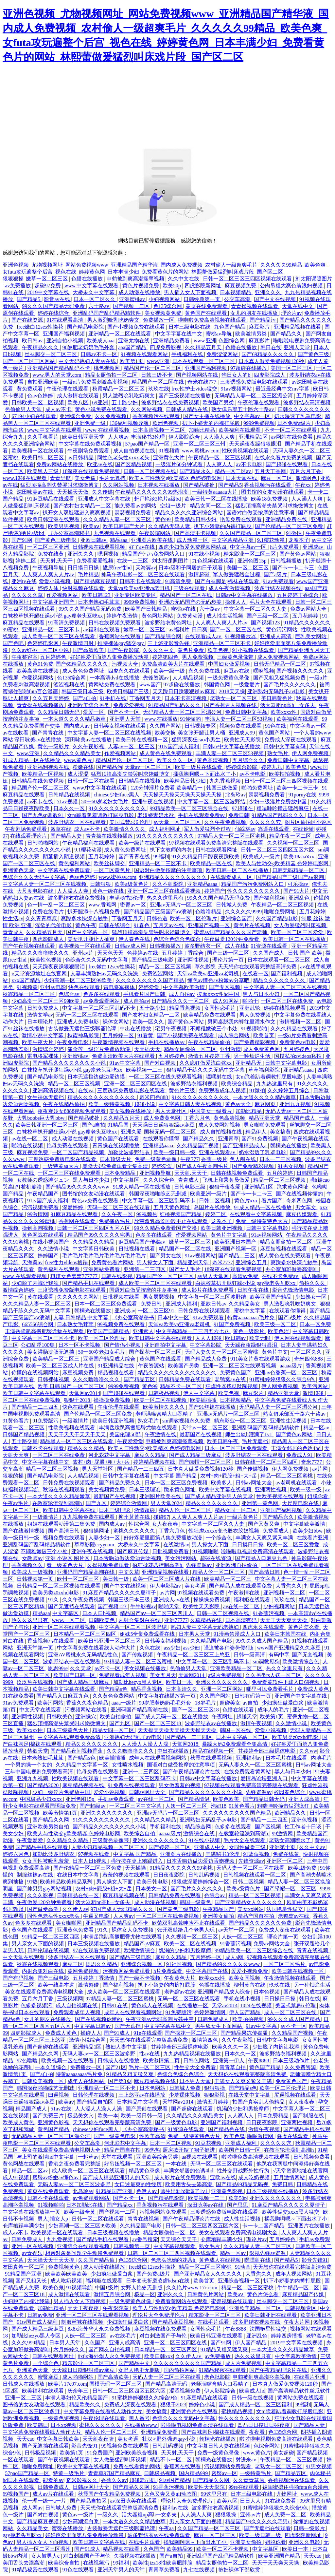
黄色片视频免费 (141, 285)
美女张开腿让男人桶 (202, 732)
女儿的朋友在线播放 (254, 313)
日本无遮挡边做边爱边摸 (96, 1076)
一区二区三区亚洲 (48, 547)
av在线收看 (16, 732)
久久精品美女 (245, 1304)
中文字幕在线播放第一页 (167, 1696)
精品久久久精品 (86, 1448)
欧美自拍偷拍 (116, 1716)
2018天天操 (232, 691)
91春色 (142, 925)
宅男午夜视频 (171, 1028)
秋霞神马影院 (83, 1035)
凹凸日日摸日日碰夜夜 (264, 2425)
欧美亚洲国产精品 (271, 1297)
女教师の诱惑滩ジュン (43, 1180)
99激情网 (37, 1214)
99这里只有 (214, 2494)
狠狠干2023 (173, 2404)
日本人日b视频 (99, 1613)
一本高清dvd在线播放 (115, 677)
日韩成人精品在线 (187, 409)
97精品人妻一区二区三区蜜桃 (232, 836)
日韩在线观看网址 (216, 849)
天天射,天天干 (57, 560)
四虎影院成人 (270, 375)
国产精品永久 (196, 471)
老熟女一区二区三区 (234, 698)
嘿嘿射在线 (219, 1076)
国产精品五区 (140, 1379)
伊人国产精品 (245, 2012)
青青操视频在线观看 (255, 306)
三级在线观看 (189, 588)
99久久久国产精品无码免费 (54, 306)
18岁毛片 (206, 1703)
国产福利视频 (270, 898)
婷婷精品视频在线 (154, 1462)
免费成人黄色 (313, 1689)
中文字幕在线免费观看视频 (91, 444)
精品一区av (316, 1427)
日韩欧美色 (102, 1620)
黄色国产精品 (265, 2067)
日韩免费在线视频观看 (205, 1310)
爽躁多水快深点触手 (85, 918)
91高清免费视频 (67, 622)
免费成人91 (300, 1455)
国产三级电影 (54, 1978)
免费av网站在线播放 (60, 464)
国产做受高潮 (43, 1909)
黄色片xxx (246, 1200)
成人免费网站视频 (219, 1125)
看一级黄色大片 (65, 1565)
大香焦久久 (288, 1586)
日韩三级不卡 (157, 375)
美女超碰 (283, 2452)
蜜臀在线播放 (68, 2528)
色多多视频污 (37, 2005)
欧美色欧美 (226, 1799)
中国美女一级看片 (211, 1111)
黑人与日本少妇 (262, 994)
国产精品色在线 (227, 2129)
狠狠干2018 (77, 1400)
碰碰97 (161, 1517)
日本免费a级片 (294, 423)
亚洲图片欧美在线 (152, 540)
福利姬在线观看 (253, 1599)
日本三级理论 (145, 1489)
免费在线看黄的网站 (137, 2466)
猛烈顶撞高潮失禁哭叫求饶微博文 (60, 485)
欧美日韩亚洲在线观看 (54, 519)
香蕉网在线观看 (78, 1221)
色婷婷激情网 (210, 2012)
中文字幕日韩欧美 (94, 1248)
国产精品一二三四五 (35, 1407)
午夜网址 (223, 1716)
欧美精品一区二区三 (56, 1359)
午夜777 (189, 1159)
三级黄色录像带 (236, 657)
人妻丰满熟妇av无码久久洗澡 (104, 973)
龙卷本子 (298, 540)
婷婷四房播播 (287, 2335)
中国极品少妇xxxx (41, 1799)
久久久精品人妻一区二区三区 (117, 519)
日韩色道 (157, 918)
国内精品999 (194, 2473)
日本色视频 (267, 1991)
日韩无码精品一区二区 (280, 664)
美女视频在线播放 (130, 1111)
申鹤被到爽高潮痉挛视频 (136, 278)
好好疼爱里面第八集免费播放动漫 (110, 657)
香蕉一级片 (214, 1159)
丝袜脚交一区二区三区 (51, 354)
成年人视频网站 (294, 2274)
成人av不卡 (58, 409)
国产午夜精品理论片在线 (192, 1771)
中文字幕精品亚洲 (233, 540)
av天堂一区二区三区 (178, 822)
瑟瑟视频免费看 (133, 512)
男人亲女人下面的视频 (38, 1943)
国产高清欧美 (89, 650)
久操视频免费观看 (108, 1565)
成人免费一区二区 (286, 2514)
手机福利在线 (187, 354)
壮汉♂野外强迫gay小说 (169, 2439)
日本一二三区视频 (281, 1159)
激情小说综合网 (88, 2040)
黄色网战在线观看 (43, 1235)
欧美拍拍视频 (285, 774)
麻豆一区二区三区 (215, 2535)
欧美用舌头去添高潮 (189, 2184)
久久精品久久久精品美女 (72, 753)
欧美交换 (165, 732)
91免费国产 (100, 2452)
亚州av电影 (53, 987)
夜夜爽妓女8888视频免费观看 (72, 1111)
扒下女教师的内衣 (171, 849)
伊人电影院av (166, 1586)
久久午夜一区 (117, 1214)
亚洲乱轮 (250, 1008)
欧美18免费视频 (270, 499)
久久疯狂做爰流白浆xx (206, 1063)
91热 (32, 1881)
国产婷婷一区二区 (170, 1847)
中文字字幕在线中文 (179, 333)
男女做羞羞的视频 (180, 1785)
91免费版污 (46, 1420)
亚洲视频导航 (155, 1173)
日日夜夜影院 (169, 1875)
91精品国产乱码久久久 (175, 705)
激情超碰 (199, 574)
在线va (86, 1090)
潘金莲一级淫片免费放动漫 (99, 1049)
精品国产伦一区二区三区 (153, 368)
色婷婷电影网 (43, 643)
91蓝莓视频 (257, 1854)
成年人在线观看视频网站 (158, 1758)
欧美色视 (218, 650)
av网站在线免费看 (292, 437)
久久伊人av (75, 1909)
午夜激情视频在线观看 (119, 1042)
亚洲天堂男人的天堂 (121, 2569)
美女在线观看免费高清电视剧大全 (45, 1991)
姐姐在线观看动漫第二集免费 (62, 1524)
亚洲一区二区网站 (222, 1689)
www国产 (150, 684)
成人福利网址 (165, 829)
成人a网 (234, 1957)
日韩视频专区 (201, 726)
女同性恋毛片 (220, 1008)
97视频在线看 (94, 1854)
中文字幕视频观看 (175, 2246)
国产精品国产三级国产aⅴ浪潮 (290, 877)
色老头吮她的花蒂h (174, 2260)
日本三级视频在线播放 (94, 1943)
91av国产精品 (174, 2480)
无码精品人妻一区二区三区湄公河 (254, 395)
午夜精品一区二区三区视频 (220, 457)
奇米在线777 (202, 382)
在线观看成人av (203, 636)
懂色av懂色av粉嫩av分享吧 (219, 980)
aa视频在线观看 (200, 2157)
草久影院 (205, 966)
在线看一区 (255, 973)
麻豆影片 (260, 327)
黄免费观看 (30, 388)
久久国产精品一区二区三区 (252, 533)
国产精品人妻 (66, 836)
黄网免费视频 (83, 1971)
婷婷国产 (214, 891)
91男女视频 (291, 1166)
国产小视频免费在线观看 (136, 327)
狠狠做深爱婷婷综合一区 (200, 1881)
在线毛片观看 (214, 2322)
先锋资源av (156, 677)
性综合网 (139, 1524)
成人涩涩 (77, 774)
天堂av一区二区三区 (149, 767)
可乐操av (298, 884)
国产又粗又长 (31, 2280)
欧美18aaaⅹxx (299, 856)
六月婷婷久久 (69, 2349)
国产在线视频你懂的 (300, 1193)
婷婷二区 (26, 560)
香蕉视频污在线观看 (156, 416)
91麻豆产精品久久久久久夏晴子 (120, 1592)
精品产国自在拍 (256, 1916)
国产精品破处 (199, 485)
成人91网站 (226, 1001)
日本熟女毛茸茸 (76, 1324)
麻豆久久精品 (150, 1455)
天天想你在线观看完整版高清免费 (258, 966)
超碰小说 (145, 1104)
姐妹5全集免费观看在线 (148, 1634)
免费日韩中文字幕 (246, 712)
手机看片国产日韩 (145, 994)
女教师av (32, 1558)
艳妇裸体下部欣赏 (239, 2569)
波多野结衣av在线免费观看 (159, 2535)
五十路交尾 (24, 1441)
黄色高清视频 (213, 760)
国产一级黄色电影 (176, 2122)
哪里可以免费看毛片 (270, 1689)
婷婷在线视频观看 (285, 1008)
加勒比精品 (202, 430)
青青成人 (13, 932)
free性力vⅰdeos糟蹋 (67, 1262)
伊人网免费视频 (311, 753)
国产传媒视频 (253, 1469)
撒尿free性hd (118, 567)
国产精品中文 (134, 2363)
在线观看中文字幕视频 (256, 1214)
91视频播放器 (241, 636)
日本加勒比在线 (85, 2205)
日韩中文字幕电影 (286, 1063)
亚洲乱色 (300, 898)
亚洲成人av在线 (172, 1599)
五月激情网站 (289, 2177)
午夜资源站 (152, 1365)
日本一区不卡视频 (79, 1345)
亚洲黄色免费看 (76, 1930)
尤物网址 (287, 2494)
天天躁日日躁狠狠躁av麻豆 (184, 691)
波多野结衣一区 (203, 946)
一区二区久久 (306, 1352)
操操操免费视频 (113, 1400)
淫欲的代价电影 (54, 925)
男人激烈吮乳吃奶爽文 (114, 320)
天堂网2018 (186, 1744)
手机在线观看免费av (202, 815)
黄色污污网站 (282, 629)
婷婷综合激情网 (129, 1503)
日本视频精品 (236, 292)
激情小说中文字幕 (43, 1035)
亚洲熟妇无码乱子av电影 (276, 691)
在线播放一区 (193, 2005)
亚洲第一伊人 (229, 2060)
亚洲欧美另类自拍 (48, 1826)
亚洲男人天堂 (125, 719)
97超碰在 (243, 808)
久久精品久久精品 (94, 1242)
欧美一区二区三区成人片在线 (60, 1365)
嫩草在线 (60, 829)
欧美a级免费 (303, 1868)
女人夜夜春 (165, 1524)
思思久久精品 (102, 1964)
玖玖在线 (158, 388)
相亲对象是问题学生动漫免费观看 (85, 2253)
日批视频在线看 (137, 1248)
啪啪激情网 (260, 2136)
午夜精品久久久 (41, 347)
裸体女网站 (116, 1021)
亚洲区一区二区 (285, 1861)
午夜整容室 (24, 657)
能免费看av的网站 (136, 505)
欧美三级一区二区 (275, 1324)
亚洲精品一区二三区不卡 (51, 629)
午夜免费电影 (73, 1042)
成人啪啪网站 (78, 2377)
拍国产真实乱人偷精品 (259, 2102)
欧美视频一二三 (145, 1070)
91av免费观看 (278, 581)
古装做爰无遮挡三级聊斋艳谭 (82, 1028)
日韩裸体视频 (54, 1379)
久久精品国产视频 (198, 1145)
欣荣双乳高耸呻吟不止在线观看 (171, 1221)
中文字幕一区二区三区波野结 (212, 801)
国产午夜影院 (124, 650)
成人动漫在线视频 (73, 1138)
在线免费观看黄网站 (248, 1771)
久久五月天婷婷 (51, 698)
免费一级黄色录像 (156, 1159)
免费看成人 (276, 1531)
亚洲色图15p (253, 560)
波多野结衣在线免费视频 (170, 402)
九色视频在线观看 (115, 533)
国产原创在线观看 (147, 2108)
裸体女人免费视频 (133, 1930)
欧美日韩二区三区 (43, 457)
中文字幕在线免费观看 (64, 870)
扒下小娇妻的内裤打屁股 (211, 423)
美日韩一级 (116, 1579)
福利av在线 (175, 2507)
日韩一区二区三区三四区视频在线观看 (248, 278)
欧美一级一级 (169, 671)
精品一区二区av (233, 471)
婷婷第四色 (166, 657)
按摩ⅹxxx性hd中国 (218, 994)
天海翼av (145, 567)
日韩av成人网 (131, 946)
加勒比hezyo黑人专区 (138, 1682)
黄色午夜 (85, 925)
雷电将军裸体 (119, 987)
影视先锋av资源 (268, 2253)
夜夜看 (257, 2432)
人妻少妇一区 (104, 1537)
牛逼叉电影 (97, 1916)
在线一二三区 (133, 560)
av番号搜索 (145, 2239)
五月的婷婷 (280, 1173)
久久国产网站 (166, 726)
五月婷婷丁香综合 (298, 595)
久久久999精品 (29, 2342)
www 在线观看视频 (108, 430)
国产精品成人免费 (206, 1359)
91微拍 (294, 533)
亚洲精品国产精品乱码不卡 (59, 368)
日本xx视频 (63, 2425)
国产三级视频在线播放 (185, 395)
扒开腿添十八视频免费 (94, 911)
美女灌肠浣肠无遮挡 (51, 1352)
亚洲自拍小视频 (65, 340)
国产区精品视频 (134, 464)
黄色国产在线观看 (206, 313)
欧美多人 (222, 1482)
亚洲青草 (228, 1138)
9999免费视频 (259, 423)
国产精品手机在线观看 (89, 1283)
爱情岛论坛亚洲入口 (264, 1778)
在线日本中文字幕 (78, 1875)
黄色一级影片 (54, 746)
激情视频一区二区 (301, 1021)
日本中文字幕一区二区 (243, 1737)
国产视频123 (266, 622)
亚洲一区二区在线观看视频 (64, 1627)
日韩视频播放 (286, 560)
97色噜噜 (28, 2060)
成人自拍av (182, 994)
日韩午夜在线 (253, 1290)
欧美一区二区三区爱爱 (298, 932)
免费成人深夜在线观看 (291, 739)
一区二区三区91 (157, 1310)
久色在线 (150, 1648)
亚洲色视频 (305, 1819)
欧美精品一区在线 (211, 863)
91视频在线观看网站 (145, 354)
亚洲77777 (176, 1620)
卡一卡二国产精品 (264, 2225)
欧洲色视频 (166, 423)
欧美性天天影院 (243, 739)
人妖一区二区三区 (186, 1806)
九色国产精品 (230, 327)
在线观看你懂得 (162, 1138)
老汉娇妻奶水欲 (156, 815)
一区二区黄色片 (113, 870)
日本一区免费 (315, 1324)
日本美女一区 (151, 1888)
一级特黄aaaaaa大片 (215, 492)
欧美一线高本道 (57, 1985)
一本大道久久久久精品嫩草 (75, 719)
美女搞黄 (280, 1132)
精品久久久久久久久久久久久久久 (178, 1372)
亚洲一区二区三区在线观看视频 (164, 891)
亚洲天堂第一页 (36, 1648)
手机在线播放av (167, 1042)
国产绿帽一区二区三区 (205, 1462)
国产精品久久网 (51, 1819)
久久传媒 (102, 492)
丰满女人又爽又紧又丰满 (265, 1537)
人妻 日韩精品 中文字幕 (81, 1317)
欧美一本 (107, 2115)
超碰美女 (230, 1703)
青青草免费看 (164, 2569)
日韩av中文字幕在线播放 (245, 595)
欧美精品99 (180, 2549)
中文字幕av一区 (253, 416)
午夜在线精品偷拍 (209, 1042)
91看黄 (145, 1035)
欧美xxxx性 (284, 712)
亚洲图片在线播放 (181, 1854)
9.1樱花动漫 (271, 540)
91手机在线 (113, 698)
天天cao (25, 2439)
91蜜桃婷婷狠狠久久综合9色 (282, 1379)
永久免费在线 (204, 671)
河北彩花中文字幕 (110, 1455)
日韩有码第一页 (253, 1696)
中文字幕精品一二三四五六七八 (193, 1331)
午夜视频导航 (48, 567)
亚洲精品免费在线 (287, 519)
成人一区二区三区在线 (291, 2012)
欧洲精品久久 (290, 1813)
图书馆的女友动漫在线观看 (273, 492)
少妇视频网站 (165, 299)
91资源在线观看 (270, 946)
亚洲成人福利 (182, 1304)
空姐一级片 (173, 505)
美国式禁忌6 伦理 (130, 822)
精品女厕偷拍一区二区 (112, 375)
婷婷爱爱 (149, 987)
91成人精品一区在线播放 (32, 760)
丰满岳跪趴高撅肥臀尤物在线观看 (45, 1331)
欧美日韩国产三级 (128, 691)
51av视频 (68, 801)
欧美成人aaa (101, 340)
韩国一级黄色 (196, 1902)
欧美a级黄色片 (132, 884)
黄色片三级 (182, 1090)
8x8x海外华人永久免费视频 (99, 2329)
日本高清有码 (241, 1620)
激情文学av (40, 1015)
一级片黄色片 (243, 1517)
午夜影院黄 (116, 2308)
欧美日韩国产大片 (124, 526)
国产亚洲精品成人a (245, 1145)
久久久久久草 (27, 595)
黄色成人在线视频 (152, 2005)
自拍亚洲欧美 (43, 382)
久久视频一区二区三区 (294, 843)
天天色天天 (111, 953)
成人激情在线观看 (78, 395)
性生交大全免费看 (195, 2067)
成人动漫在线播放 (140, 292)
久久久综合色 (159, 1180)
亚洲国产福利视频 (64, 333)
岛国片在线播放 (213, 1207)
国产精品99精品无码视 (243, 2184)
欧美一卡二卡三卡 (298, 788)
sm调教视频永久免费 (187, 1420)
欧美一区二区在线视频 (161, 1400)
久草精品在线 (206, 1620)
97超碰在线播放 (249, 368)
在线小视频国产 (51, 1242)
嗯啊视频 (108, 554)
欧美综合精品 (237, 1083)
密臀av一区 (133, 904)
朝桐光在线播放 (289, 1145)
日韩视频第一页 (36, 1579)
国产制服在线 (308, 2115)
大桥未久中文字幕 (94, 292)
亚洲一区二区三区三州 (200, 444)
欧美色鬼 (297, 767)
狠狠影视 (215, 2095)
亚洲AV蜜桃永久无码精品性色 (83, 1654)
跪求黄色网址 (293, 1187)
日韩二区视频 (215, 1200)
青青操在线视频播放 (41, 705)
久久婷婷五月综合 (289, 1090)
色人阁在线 (243, 1159)
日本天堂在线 (242, 478)
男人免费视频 (198, 657)
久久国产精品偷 (97, 2260)
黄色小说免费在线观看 (102, 409)
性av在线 (150, 2053)
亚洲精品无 (249, 1063)
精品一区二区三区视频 (165, 966)
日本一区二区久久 (95, 299)
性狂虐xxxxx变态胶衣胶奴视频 (224, 1531)
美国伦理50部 (125, 1434)
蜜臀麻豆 (49, 2377)
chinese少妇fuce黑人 (117, 794)
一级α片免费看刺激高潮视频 (95, 382)
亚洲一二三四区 (141, 1771)
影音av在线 (57, 299)
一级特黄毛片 (256, 2473)
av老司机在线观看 (296, 1482)
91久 (54, 1599)
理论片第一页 (228, 960)
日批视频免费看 (171, 1551)
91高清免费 (178, 581)
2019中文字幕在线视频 (297, 2342)
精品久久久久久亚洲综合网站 (189, 512)
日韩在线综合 (115, 925)
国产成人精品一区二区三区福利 (256, 2404)
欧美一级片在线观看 (199, 767)
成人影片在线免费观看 (208, 1290)
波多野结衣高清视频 (306, 402)
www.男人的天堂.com (57, 375)
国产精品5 (29, 299)
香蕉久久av (114, 2480)
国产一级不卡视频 (140, 1978)
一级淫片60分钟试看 (179, 464)
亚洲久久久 (268, 292)
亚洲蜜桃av (132, 299)
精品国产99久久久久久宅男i (100, 1235)
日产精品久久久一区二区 (180, 1001)
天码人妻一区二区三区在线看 (251, 1868)
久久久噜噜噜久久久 (97, 1379)
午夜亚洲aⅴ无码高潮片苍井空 (160, 2019)
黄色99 (163, 519)
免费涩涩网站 (222, 354)
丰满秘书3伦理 (148, 437)
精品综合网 (198, 1826)
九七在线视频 (199, 2569)
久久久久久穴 (266, 822)
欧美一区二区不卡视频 (223, 2549)
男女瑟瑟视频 (159, 1297)
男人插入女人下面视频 (191, 292)
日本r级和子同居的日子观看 (191, 567)
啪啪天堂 (169, 1606)
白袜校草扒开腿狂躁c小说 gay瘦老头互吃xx (53, 616)
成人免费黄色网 (262, 1049)
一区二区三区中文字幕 (136, 1806)
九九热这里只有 (275, 1083)
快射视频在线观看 (83, 588)
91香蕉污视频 (269, 1613)
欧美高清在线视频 (38, 671)
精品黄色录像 (145, 2170)
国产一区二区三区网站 (29, 361)
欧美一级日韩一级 (175, 1152)
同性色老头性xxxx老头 (124, 457)
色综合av (69, 994)
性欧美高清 (152, 2136)
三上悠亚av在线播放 (142, 2095)
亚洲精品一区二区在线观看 (120, 333)
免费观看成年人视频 (223, 1090)
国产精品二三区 (237, 1255)
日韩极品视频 (164, 1393)
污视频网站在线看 (86, 1709)
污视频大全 (125, 664)
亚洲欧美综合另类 (89, 705)
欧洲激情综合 (140, 1950)
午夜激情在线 (161, 1434)
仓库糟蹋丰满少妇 (24, 2225)
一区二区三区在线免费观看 (70, 1173)
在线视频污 (97, 2563)
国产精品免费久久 (120, 1482)
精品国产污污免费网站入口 (154, 554)
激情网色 (307, 478)
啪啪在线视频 (27, 1145)
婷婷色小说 (202, 2404)
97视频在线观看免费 (201, 1592)
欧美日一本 (179, 1682)
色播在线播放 (87, 278)
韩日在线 (270, 347)
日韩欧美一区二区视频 (38, 402)
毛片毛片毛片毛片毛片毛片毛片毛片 (104, 1255)
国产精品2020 (43, 1785)
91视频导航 (79, 2287)
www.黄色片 (78, 760)
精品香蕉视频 (185, 1008)
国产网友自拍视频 (110, 2349)
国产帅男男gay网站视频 (45, 1888)
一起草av (88, 2157)
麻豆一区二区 (277, 478)
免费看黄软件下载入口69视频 (286, 1682)
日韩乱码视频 (204, 1875)
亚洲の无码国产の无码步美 (191, 602)
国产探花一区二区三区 (156, 1352)
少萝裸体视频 (185, 2095)
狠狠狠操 (13, 278)
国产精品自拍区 (96, 2102)
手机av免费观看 (116, 1799)
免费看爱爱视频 (96, 560)
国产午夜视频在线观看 (29, 946)
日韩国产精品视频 (24, 1434)
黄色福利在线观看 (59, 1269)
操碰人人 (236, 602)
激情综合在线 (199, 1833)
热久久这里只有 (166, 898)
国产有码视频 (19, 1978)
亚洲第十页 (283, 1847)
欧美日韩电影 (152, 1881)
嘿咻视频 (263, 671)
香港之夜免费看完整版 (75, 2163)
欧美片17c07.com (67, 2384)
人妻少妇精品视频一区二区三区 (108, 1847)
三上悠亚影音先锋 (169, 643)
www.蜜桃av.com (201, 450)
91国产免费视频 (233, 1324)
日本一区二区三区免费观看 (106, 1304)
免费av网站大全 (309, 609)
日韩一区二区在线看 (91, 781)
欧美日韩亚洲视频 (222, 1228)
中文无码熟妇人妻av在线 (88, 361)
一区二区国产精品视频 (78, 1152)
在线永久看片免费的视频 (284, 457)
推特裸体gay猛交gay (121, 643)
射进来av (246, 2459)
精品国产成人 (300, 1118)
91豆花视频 (209, 2143)
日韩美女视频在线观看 (120, 726)
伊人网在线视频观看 (298, 1338)
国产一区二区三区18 (196, 1709)
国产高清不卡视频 (195, 533)
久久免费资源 (301, 2067)
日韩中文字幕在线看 (127, 1476)
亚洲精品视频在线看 (298, 327)
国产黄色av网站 (298, 554)
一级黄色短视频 (62, 2418)
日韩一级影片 (309, 2528)
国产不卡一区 (124, 712)
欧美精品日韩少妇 (196, 519)
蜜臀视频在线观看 (232, 2301)
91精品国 (119, 1125)
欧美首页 (264, 1035)
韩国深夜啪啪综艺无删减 (158, 1193)
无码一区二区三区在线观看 (88, 1015)
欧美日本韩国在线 (286, 1634)
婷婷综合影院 (242, 767)
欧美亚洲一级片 (209, 1193)
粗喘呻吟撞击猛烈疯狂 (283, 808)
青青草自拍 (233, 2067)
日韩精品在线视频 (140, 781)
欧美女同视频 (245, 1978)
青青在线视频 (313, 1950)
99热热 (152, 2150)
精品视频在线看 (116, 1372)
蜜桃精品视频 (237, 2411)
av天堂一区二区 (237, 1930)
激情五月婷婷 (213, 2102)
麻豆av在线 (237, 671)
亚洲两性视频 (193, 960)
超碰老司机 (143, 2480)
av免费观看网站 (102, 1001)
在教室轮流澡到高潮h (57, 1503)
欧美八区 (78, 402)
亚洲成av (314, 547)
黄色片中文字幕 (230, 1235)
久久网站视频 (147, 409)
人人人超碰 (209, 1338)
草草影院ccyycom (94, 1544)
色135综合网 (168, 306)
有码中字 (279, 1654)
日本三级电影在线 (190, 327)
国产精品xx (120, 2205)
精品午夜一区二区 (290, 836)
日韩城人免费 (232, 904)
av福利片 (179, 629)
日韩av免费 (40, 2315)
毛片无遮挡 (113, 478)
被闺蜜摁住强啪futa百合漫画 (295, 2487)
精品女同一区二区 (211, 505)
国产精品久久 (286, 333)
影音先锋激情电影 (293, 1290)
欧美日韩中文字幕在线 (70, 1510)
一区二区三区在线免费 (287, 1001)
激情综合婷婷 (48, 1049)
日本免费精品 (120, 1173)
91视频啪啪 (254, 1028)
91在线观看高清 (65, 320)
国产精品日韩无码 (264, 1799)
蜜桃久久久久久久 (134, 1531)
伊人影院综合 (184, 437)
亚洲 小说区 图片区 (68, 1558)
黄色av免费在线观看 (96, 1200)
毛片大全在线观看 (271, 602)
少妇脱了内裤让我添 (35, 1283)
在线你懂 (303, 829)
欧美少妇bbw (308, 1531)
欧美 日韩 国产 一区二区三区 (72, 1386)
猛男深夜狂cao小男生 (196, 739)
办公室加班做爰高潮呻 (292, 1269)
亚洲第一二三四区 (145, 1269)
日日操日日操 (280, 1998)
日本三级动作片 (292, 2060)
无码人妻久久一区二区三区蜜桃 (222, 1352)
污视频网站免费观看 (127, 1971)
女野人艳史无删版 (142, 2287)
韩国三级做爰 (222, 788)
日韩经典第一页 (202, 299)
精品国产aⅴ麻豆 (143, 1943)
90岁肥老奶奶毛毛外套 (89, 347)
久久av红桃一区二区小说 (40, 650)
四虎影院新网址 (203, 285)
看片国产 (272, 1200)
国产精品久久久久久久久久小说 (69, 1063)
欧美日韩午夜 (223, 1441)
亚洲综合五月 (252, 1262)
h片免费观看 (285, 547)
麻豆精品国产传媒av (142, 1242)
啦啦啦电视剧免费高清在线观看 (258, 1551)
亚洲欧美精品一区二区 (237, 1668)
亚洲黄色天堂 (19, 870)
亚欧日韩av (94, 540)
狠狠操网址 (97, 1531)
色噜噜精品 (209, 911)
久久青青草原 (42, 918)
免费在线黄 (51, 554)
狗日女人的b (236, 375)
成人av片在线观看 (53, 2494)
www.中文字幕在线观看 (92, 285)
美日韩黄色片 (277, 698)
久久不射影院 (168, 884)
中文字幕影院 (206, 1345)
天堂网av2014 (84, 1393)
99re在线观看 (244, 2487)
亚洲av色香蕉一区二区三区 (287, 1372)
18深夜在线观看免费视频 (91, 471)
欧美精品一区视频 (43, 774)
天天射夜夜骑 (98, 2439)
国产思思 (238, 2205)
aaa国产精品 (133, 347)
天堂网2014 (192, 1675)
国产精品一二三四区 (189, 1737)
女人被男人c (46, 2556)
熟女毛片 (278, 753)
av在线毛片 (123, 2335)
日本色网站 (153, 2088)
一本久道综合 (51, 2067)
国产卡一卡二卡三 (293, 567)
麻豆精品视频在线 (83, 1785)
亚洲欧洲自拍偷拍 (236, 1565)
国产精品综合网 (164, 636)
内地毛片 (321, 1758)
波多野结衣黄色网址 (169, 622)
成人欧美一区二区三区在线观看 (59, 636)
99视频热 (146, 1214)
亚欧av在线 (223, 2177)
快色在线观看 (84, 987)
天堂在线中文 (298, 306)
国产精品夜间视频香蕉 (77, 1751)
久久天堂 (81, 1668)
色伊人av (147, 2191)
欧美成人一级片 (262, 856)
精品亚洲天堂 (265, 1118)
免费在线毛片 (48, 911)
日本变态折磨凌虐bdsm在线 (158, 2280)
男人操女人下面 (156, 1262)
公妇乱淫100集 (38, 1345)
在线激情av (176, 1544)
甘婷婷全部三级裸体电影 (267, 1751)
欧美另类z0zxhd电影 (56, 1592)
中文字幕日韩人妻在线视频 (191, 1104)
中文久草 (128, 1572)
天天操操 (136, 1868)
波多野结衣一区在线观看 (77, 822)
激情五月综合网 (113, 2294)
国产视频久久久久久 (300, 671)
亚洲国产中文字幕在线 (301, 1696)
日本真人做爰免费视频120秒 (271, 361)
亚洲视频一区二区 (285, 1592)
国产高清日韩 (64, 1531)
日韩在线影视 (117, 1276)
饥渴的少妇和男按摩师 (185, 1950)
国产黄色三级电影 (56, 540)
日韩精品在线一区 (78, 1895)
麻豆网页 (266, 1104)
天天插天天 (148, 1049)
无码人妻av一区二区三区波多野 (99, 2053)
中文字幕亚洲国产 (54, 602)
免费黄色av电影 (298, 1042)
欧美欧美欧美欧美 (66, 2274)
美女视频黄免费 (164, 313)
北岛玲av (235, 794)
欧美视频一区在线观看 (38, 450)
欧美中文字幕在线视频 (226, 1489)
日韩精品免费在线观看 (185, 1379)
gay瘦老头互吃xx (23, 2535)
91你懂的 (191, 719)
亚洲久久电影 (305, 2542)
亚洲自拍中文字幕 (165, 1345)
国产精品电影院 (86, 327)
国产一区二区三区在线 (236, 629)
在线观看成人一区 (232, 877)
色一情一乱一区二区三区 (56, 904)
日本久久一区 (69, 808)
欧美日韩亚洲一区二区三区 (47, 1125)
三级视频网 (70, 1998)
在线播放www (141, 2425)
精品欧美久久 (85, 2404)
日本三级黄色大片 (68, 1730)
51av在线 (61, 2108)
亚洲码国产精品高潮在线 (86, 1572)
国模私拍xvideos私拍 (298, 1056)
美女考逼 (86, 478)
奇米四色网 (299, 1200)
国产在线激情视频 (24, 1531)
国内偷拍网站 (180, 2370)
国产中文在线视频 (275, 299)
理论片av (291, 313)
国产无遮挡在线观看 (71, 1606)
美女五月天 (163, 1675)
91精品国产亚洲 (115, 2191)
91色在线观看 (78, 2569)
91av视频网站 (237, 388)
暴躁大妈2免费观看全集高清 (115, 1166)
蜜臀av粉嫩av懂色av (56, 2177)
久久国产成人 (269, 953)
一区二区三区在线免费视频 (168, 1916)
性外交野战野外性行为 (244, 2170)
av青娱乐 (32, 2253)
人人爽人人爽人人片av (48, 574)
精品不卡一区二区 (181, 1386)
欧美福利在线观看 (240, 430)
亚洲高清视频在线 (54, 1090)
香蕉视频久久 (27, 1565)
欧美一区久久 (148, 1021)
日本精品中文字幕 (138, 2102)
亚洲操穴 (86, 1716)
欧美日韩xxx (158, 2356)
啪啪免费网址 (257, 788)
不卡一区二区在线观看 (291, 430)
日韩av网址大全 (254, 1482)
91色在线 (276, 726)
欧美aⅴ (91, 526)
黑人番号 (139, 2418)
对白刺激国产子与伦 (163, 2335)
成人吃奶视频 (254, 2177)
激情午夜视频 (256, 1723)
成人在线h (236, 946)
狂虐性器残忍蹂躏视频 (232, 1386)
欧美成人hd (252, 2391)
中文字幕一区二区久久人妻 (256, 609)
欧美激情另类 (251, 333)
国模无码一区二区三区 (171, 1132)
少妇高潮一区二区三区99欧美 (78, 980)
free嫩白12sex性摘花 (40, 327)
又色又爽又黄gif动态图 (171, 2494)
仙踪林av (245, 829)
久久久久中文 (159, 650)
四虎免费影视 (166, 347)
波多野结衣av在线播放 (211, 1723)
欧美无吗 (260, 1338)
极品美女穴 (81, 2115)
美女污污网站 (181, 1558)
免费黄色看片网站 (112, 1262)
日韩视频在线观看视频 (99, 547)
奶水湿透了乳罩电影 (298, 416)
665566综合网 (38, 1324)
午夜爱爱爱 (130, 1441)
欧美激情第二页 (162, 2060)
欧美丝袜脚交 (110, 863)
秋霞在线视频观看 (64, 1489)
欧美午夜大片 (38, 1042)
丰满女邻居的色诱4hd (296, 1448)
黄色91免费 (40, 664)
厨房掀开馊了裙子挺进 (189, 2150)
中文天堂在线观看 (40, 1709)
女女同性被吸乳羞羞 (46, 1861)
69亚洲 (100, 402)
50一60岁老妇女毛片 (105, 801)
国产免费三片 (48, 2115)
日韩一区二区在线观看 (98, 2219)
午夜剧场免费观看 (89, 450)
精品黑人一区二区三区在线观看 (77, 1441)
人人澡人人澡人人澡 (145, 1744)
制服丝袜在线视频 (82, 2322)
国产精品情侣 (194, 1799)
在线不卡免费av (280, 1276)
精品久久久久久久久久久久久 (102, 1097)
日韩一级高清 (250, 1654)
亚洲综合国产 (236, 918)
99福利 (161, 856)
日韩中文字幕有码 (285, 746)
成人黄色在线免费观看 (166, 753)
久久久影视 (41, 1895)
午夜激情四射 (78, 643)
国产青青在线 (48, 732)
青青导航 (61, 478)
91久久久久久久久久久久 (117, 808)
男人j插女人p (53, 2219)
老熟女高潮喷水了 (290, 1840)
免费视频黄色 (64, 2267)
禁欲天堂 (37, 1751)
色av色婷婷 (40, 395)
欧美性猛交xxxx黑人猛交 (291, 2212)
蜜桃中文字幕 (250, 1310)
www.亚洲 (205, 340)
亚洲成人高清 (276, 636)
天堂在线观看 (117, 2157)
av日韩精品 (81, 457)
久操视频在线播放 (135, 2556)
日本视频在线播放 (159, 485)
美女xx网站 (251, 1909)
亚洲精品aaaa (203, 884)
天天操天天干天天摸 (51, 2260)
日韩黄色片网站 (206, 2294)
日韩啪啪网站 (43, 843)
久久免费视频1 (112, 416)
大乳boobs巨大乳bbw (41, 1118)
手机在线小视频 (243, 1998)
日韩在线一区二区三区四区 (267, 1462)
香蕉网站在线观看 (120, 636)
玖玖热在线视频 (36, 1682)
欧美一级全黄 (80, 2212)
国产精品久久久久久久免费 (261, 1923)
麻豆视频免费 (241, 285)
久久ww (308, 1751)
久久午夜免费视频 (225, 822)
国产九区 (97, 1503)
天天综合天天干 (179, 2239)
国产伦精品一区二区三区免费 (289, 526)
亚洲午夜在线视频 (153, 801)
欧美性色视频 (46, 960)
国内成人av (77, 726)
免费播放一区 (159, 320)
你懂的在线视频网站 (35, 1372)
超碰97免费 (48, 285)
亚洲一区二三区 (24, 2397)
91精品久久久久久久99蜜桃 (182, 1868)
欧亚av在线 (100, 464)
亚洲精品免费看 (172, 340)
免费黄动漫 (190, 616)
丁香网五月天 (146, 698)
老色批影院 (217, 2377)
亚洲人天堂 (297, 347)
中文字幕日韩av (93, 2026)
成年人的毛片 (273, 1709)
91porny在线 (302, 794)
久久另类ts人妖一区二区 (274, 1675)
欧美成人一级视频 (33, 1572)
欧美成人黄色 (19, 2122)
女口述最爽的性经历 (139, 2184)
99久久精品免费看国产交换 (166, 1228)
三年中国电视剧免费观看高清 (39, 1771)
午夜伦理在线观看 (68, 388)
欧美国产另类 (219, 402)
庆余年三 (78, 2391)
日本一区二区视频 (171, 2143)
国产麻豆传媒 (133, 1551)
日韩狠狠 (101, 884)
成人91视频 (16, 2177)
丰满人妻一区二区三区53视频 (239, 719)
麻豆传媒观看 (302, 1214)
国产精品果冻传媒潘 (244, 2033)
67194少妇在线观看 (34, 416)
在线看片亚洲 (313, 1537)
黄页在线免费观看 (207, 306)
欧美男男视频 (64, 526)
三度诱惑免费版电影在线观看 (254, 382)
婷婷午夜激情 (122, 616)
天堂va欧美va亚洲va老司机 (139, 588)
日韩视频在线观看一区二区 (255, 1875)
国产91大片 (296, 891)
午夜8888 (259, 2060)
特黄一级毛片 (69, 2473)
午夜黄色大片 (180, 1978)
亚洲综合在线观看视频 (84, 2246)
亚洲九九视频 (295, 1104)
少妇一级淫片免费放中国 (278, 801)
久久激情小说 (54, 1248)
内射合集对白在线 (140, 1620)
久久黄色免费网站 (113, 1696)
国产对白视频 (160, 1063)
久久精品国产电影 (211, 1641)
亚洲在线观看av (218, 1152)
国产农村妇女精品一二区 (82, 505)
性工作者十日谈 (304, 1826)
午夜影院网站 (155, 533)
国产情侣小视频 (123, 1345)
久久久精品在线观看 (295, 1028)
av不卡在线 (40, 801)
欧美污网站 (315, 1386)
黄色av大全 (238, 1104)
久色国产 (95, 2342)
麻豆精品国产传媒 (303, 2294)
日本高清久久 (182, 1689)
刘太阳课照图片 (313, 278)
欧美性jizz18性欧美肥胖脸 (163, 2563)
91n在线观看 (147, 2033)
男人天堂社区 (171, 1111)
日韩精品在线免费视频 (38, 781)
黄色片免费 (191, 650)
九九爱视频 (60, 2239)
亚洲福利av (249, 1758)
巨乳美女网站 (311, 636)
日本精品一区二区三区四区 (85, 1634)
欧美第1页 (132, 361)
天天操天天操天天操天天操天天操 (183, 794)
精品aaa (119, 540)
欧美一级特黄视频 (110, 1104)
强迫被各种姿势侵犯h (229, 1648)
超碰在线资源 (216, 1558)
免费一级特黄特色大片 (262, 1221)
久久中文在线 (184, 278)
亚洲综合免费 (76, 416)
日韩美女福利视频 (166, 1641)
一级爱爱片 (247, 684)
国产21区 (115, 2067)
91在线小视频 (204, 554)
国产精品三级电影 (153, 960)
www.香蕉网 (103, 904)
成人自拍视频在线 (134, 450)
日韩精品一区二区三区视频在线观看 (59, 1586)
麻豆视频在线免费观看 (161, 2329)
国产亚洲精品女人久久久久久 (249, 1902)
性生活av (13, 918)
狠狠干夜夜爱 (225, 1187)
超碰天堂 (246, 1716)
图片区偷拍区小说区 (308, 822)
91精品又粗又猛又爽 (130, 2074)
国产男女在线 (166, 1255)
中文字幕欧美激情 (184, 987)
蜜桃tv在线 (184, 609)
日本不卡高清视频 (186, 698)
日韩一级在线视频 (253, 2397)
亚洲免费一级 (90, 423)
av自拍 (251, 1703)
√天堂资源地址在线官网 (39, 973)
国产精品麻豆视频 (95, 581)
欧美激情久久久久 (125, 829)
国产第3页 (120, 2081)
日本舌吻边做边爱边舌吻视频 (128, 1558)
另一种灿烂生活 (253, 1056)
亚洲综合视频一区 (142, 1964)
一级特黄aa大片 (61, 1166)
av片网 (320, 1469)
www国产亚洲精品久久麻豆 (289, 1648)
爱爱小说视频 (55, 581)
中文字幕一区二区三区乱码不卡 (99, 1008)
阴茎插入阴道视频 (64, 856)
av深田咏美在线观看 (134, 2501)
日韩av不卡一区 (99, 354)
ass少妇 (172, 1648)
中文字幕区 (127, 1180)
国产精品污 (263, 320)
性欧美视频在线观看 (246, 450)
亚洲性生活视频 (289, 1420)
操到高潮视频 (38, 1228)
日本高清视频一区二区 (159, 430)
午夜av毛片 (16, 1503)
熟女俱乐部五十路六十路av (243, 409)
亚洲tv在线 (23, 581)
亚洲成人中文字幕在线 (105, 499)
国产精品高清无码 (166, 2384)
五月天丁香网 (271, 471)
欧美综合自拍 (140, 1833)
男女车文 (306, 1207)
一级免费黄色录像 (229, 677)
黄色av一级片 (78, 2514)
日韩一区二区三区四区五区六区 (278, 849)
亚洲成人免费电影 (78, 1021)
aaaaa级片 (291, 1365)
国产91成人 (117, 2033)
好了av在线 (142, 547)
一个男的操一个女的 (29, 1764)
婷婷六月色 (16, 1854)
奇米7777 (222, 1262)
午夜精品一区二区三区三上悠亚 (194, 1654)
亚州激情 (230, 1049)
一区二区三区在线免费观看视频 (166, 1076)
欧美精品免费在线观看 (210, 1015)
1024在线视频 (256, 2005)
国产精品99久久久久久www (78, 1187)
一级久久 (108, 2514)
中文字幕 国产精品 (175, 1476)
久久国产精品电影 (277, 918)
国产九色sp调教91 (43, 815)
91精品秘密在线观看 (223, 2370)
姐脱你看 (318, 1496)
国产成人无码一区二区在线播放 (172, 1716)
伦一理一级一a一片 (44, 2501)
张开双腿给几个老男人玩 (186, 1930)
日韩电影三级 (190, 1187)
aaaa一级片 (124, 1703)
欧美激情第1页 (60, 1813)
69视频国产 (16, 2494)
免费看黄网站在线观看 (182, 2301)
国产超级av (93, 1806)
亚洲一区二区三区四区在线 (136, 1083)
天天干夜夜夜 (83, 2308)
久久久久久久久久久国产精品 (150, 980)
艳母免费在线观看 (241, 519)
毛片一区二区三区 (150, 2067)
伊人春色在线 (134, 939)
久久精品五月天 (204, 347)
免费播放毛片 (115, 1221)
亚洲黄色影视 (54, 2122)
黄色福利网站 (75, 863)
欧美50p (172, 285)
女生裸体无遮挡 (46, 1097)
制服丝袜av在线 (35, 1875)
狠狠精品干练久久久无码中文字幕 (206, 1070)
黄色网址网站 (158, 616)
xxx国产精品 (26, 980)
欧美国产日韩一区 (75, 1675)
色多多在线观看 (102, 994)
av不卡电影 (249, 464)
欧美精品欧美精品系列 (67, 1881)
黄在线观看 (41, 1297)
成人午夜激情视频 (230, 588)
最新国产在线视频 (201, 1434)
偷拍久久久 (312, 1283)
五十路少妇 (125, 402)
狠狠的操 (14, 1476)
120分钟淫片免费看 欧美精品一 (167, 788)
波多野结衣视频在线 (278, 588)
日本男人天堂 (195, 1634)
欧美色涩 (279, 1331)
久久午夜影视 (89, 746)
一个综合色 (219, 1537)
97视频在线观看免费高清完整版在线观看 (217, 843)
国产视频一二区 (132, 306)
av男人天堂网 (213, 1276)
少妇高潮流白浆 (81, 2521)
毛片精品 (88, 574)
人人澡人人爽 (219, 437)
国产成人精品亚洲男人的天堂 (219, 1496)
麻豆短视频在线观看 (284, 1248)
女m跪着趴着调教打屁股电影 (101, 815)
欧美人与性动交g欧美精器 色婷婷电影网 (176, 478)
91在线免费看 (18, 1696)
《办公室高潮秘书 (69, 533)
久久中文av (312, 1847)
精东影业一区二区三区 (250, 554)
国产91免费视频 (260, 1138)
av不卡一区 (108, 1668)
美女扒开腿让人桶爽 (91, 939)
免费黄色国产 (236, 1372)
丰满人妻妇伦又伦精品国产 (77, 2397)
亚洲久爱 (131, 1132)
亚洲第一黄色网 (260, 1503)
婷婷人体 (49, 588)
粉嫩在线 (83, 767)
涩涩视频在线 (69, 684)
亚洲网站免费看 (102, 1269)
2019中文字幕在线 (48, 292)
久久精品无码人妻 (169, 526)
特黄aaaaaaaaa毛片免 (251, 1317)
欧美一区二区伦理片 (194, 918)
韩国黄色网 (217, 684)
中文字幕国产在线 (207, 1971)
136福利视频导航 (129, 423)
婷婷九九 (272, 767)
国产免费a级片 (153, 2274)
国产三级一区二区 (268, 616)
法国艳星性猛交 (285, 1909)
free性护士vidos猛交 (195, 388)
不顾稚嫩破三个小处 (214, 1028)
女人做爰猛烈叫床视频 (300, 925)
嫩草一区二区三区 (47, 278)
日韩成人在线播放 (119, 2060)
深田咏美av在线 (35, 492)
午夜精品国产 (43, 1193)
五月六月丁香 (306, 471)
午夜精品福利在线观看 (89, 843)
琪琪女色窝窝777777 (74, 1276)
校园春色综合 (290, 1792)
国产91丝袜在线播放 (212, 1407)
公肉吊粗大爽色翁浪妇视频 (292, 285)
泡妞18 (218, 1806)
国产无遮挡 (128, 2026)
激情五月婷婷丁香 (209, 1056)
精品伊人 (256, 1132)
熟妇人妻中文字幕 (127, 2047)
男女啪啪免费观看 (265, 1125)
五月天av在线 (169, 925)
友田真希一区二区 (24, 2267)
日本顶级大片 (116, 1159)
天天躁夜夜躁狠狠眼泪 (256, 444)
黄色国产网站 (274, 732)
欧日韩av (33, 340)
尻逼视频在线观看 (295, 2095)
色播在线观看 (238, 1709)
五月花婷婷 (306, 616)
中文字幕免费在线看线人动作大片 (97, 1648)
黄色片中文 (275, 1352)
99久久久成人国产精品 (262, 1641)
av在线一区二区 (30, 1138)
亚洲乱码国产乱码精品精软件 (107, 313)
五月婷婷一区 (118, 1035)
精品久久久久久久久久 (280, 980)
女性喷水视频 (128, 1764)
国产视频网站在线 (197, 375)
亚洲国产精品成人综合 (110, 1359)
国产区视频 (268, 1826)
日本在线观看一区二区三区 (204, 361)
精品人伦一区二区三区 (185, 1510)
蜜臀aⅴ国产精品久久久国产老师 (231, 932)
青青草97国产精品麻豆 (115, 2473)
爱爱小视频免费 (250, 1971)
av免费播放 (18, 285)
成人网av (32, 2507)
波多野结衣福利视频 (194, 1083)
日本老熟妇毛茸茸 (99, 602)
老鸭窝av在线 (231, 1379)
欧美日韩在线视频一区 (142, 739)
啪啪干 (250, 1001)
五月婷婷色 (53, 657)
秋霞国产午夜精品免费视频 (110, 2494)
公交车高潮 (238, 299)
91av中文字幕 (125, 1063)
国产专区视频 (225, 987)
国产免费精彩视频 (255, 1042)
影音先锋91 (315, 2260)
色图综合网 (232, 340)
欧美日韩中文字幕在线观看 (161, 1338)
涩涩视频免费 (185, 2391)
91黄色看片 (16, 1420)
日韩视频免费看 (312, 2157)
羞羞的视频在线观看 (126, 1875)
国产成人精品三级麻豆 (196, 1455)
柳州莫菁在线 (134, 1517)
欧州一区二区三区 (78, 1579)
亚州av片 (84, 953)
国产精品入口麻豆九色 (262, 1558)
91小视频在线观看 (253, 650)
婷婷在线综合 (54, 313)
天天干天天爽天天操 (284, 1620)
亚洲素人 (143, 1331)
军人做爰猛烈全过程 (237, 574)
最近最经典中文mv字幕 (283, 388)
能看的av (53, 2480)
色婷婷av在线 (143, 953)
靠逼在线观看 (274, 829)
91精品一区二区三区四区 (51, 1936)
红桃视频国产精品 (181, 1214)
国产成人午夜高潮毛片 (203, 1166)
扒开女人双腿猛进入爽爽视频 (77, 512)
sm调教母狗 (266, 1661)
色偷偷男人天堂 (24, 409)
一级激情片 (76, 1420)
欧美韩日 (37, 2425)
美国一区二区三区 (292, 368)
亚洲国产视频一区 (209, 925)
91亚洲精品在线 (116, 1365)
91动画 (243, 2267)
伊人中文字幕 (199, 1393)
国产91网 (21, 540)
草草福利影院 (264, 1070)
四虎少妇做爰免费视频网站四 (193, 547)
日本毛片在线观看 (287, 1758)
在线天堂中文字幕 (250, 2095)
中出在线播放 (136, 1028)
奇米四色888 (154, 1097)
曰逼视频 (59, 2095)
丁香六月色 (197, 1118)
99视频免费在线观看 (121, 1324)
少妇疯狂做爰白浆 (283, 1703)
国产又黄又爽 (264, 1524)
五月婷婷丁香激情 (94, 1978)
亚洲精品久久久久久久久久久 (173, 877)
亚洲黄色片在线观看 (194, 2411)
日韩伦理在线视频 (48, 1950)
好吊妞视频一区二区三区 (133, 2163)
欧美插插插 (204, 1400)
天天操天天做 (73, 492)
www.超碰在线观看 (25, 478)
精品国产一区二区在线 (158, 382)
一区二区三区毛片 (285, 1964)
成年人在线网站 (86, 2081)
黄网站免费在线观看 (112, 684)
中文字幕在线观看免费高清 (70, 1737)
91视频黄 (169, 450)
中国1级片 (106, 2287)
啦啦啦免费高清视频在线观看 (212, 320)
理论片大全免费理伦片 (159, 2315)
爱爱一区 (94, 712)
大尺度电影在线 (36, 891)
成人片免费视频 (244, 2363)
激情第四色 (205, 2040)
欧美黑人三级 (43, 471)
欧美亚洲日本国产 (235, 1242)
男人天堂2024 (166, 1503)
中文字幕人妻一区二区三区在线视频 (109, 732)
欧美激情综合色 (301, 1661)
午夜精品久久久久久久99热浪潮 (152, 492)
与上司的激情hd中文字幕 (46, 2157)
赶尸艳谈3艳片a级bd (158, 499)
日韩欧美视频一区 (43, 2081)
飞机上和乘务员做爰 (227, 1180)
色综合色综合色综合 (177, 939)
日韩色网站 (197, 2060)
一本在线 (177, 2163)
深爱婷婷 (73, 1207)
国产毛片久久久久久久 (290, 684)
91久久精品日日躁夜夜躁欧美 (206, 856)
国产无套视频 (308, 1654)
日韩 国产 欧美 (305, 953)
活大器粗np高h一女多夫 (288, 705)
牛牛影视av (143, 1606)
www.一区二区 (69, 1620)
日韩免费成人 (43, 1008)
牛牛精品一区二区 (298, 2287)
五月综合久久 (248, 760)
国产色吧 (14, 643)
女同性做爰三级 (248, 1847)
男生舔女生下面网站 (219, 2026)
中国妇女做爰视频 (229, 664)
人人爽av (118, 437)
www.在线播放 (161, 719)
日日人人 (251, 2501)
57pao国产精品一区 (147, 444)
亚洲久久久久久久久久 (222, 1682)
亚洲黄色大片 (169, 457)
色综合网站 (267, 2446)
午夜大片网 (297, 2322)
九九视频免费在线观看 (89, 1517)
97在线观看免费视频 (97, 1950)
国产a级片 (276, 574)
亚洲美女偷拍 (219, 1916)
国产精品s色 (113, 1689)
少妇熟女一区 (311, 1297)
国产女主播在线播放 (207, 416)
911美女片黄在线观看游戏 (260, 1359)
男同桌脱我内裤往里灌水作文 (242, 1021)
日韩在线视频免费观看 (115, 622)
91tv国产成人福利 (179, 746)
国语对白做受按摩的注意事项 (261, 512)
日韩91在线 (115, 2005)
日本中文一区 (174, 1317)
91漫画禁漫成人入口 (238, 1634)
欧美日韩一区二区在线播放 (217, 499)
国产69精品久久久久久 (268, 354)
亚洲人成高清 (304, 1799)
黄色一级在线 (108, 891)
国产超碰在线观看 (287, 464)
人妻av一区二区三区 (132, 746)
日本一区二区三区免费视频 (177, 1482)
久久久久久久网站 (78, 1297)
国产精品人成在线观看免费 (241, 1586)
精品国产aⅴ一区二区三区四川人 (157, 1613)
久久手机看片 (43, 437)
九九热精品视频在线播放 (192, 2053)
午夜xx (303, 485)
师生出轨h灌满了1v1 (249, 1434)
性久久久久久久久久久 (254, 891)
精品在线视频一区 (214, 1751)
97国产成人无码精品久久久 (123, 1909)
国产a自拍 (85, 698)
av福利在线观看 (102, 629)
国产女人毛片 (185, 1269)
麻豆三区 (72, 1964)
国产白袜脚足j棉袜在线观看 (227, 581)
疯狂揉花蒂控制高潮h (158, 1565)
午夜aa (167, 2528)
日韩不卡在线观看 (141, 581)
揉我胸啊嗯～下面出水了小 (205, 774)
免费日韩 (238, 815)
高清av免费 (245, 1276)
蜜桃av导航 (219, 333)
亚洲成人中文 (210, 1847)
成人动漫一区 (193, 540)
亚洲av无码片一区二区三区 (182, 904)
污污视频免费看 (41, 1207)
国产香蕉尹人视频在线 (231, 705)
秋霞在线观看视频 (211, 1758)
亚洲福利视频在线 (48, 767)
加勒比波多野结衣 (129, 1152)
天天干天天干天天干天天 (77, 1434)
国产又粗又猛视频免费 (280, 677)
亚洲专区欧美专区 (135, 595)
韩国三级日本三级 (83, 691)
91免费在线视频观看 (132, 1785)
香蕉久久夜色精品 (87, 1703)
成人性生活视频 (225, 616)
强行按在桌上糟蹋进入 (137, 1861)
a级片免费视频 (225, 1675)
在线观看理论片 (29, 836)
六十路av (99, 306)
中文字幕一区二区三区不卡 (43, 1338)
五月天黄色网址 (172, 1207)
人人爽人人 (220, 464)
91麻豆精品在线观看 (51, 499)
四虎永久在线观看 (129, 671)
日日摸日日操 (83, 567)
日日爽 (199, 629)
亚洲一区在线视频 (33, 2246)
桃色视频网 (107, 368)
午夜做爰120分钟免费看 (232, 939)
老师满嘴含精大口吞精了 (164, 1414)
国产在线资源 (27, 320)
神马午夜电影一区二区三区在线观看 (143, 574)
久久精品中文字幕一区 (82, 1764)
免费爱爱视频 (129, 705)
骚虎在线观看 (293, 2136)
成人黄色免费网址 (83, 671)
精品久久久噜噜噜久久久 (40, 953)
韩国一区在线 (236, 1730)
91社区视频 (180, 1964)
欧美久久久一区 (176, 760)
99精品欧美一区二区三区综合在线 (190, 808)
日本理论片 (41, 1021)
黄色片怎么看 (304, 1627)
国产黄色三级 (314, 354)
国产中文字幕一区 (87, 932)
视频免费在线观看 (241, 726)
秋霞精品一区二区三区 (119, 388)
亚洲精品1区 (254, 437)
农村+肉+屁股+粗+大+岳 (102, 1462)
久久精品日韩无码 (59, 712)
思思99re (57, 1668)
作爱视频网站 (62, 595)
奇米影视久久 (82, 2480)
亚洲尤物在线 (134, 340)
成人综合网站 (234, 1035)
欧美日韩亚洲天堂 (83, 437)
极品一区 (144, 2294)
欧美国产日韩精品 (146, 609)
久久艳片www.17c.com (192, 2287)
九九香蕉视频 (225, 781)
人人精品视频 (188, 677)
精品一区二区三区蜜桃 (287, 1476)
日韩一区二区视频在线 (150, 471)
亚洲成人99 (242, 732)
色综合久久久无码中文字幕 (35, 877)
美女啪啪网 (69, 1923)
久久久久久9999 (243, 911)
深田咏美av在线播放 (89, 739)
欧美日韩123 (97, 595)
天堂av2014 (225, 2005)
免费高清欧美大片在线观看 (174, 664)
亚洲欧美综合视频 (137, 2452)
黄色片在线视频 (253, 925)
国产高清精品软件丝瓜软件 (299, 2391)
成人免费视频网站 (278, 657)
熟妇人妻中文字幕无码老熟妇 (205, 1627)
